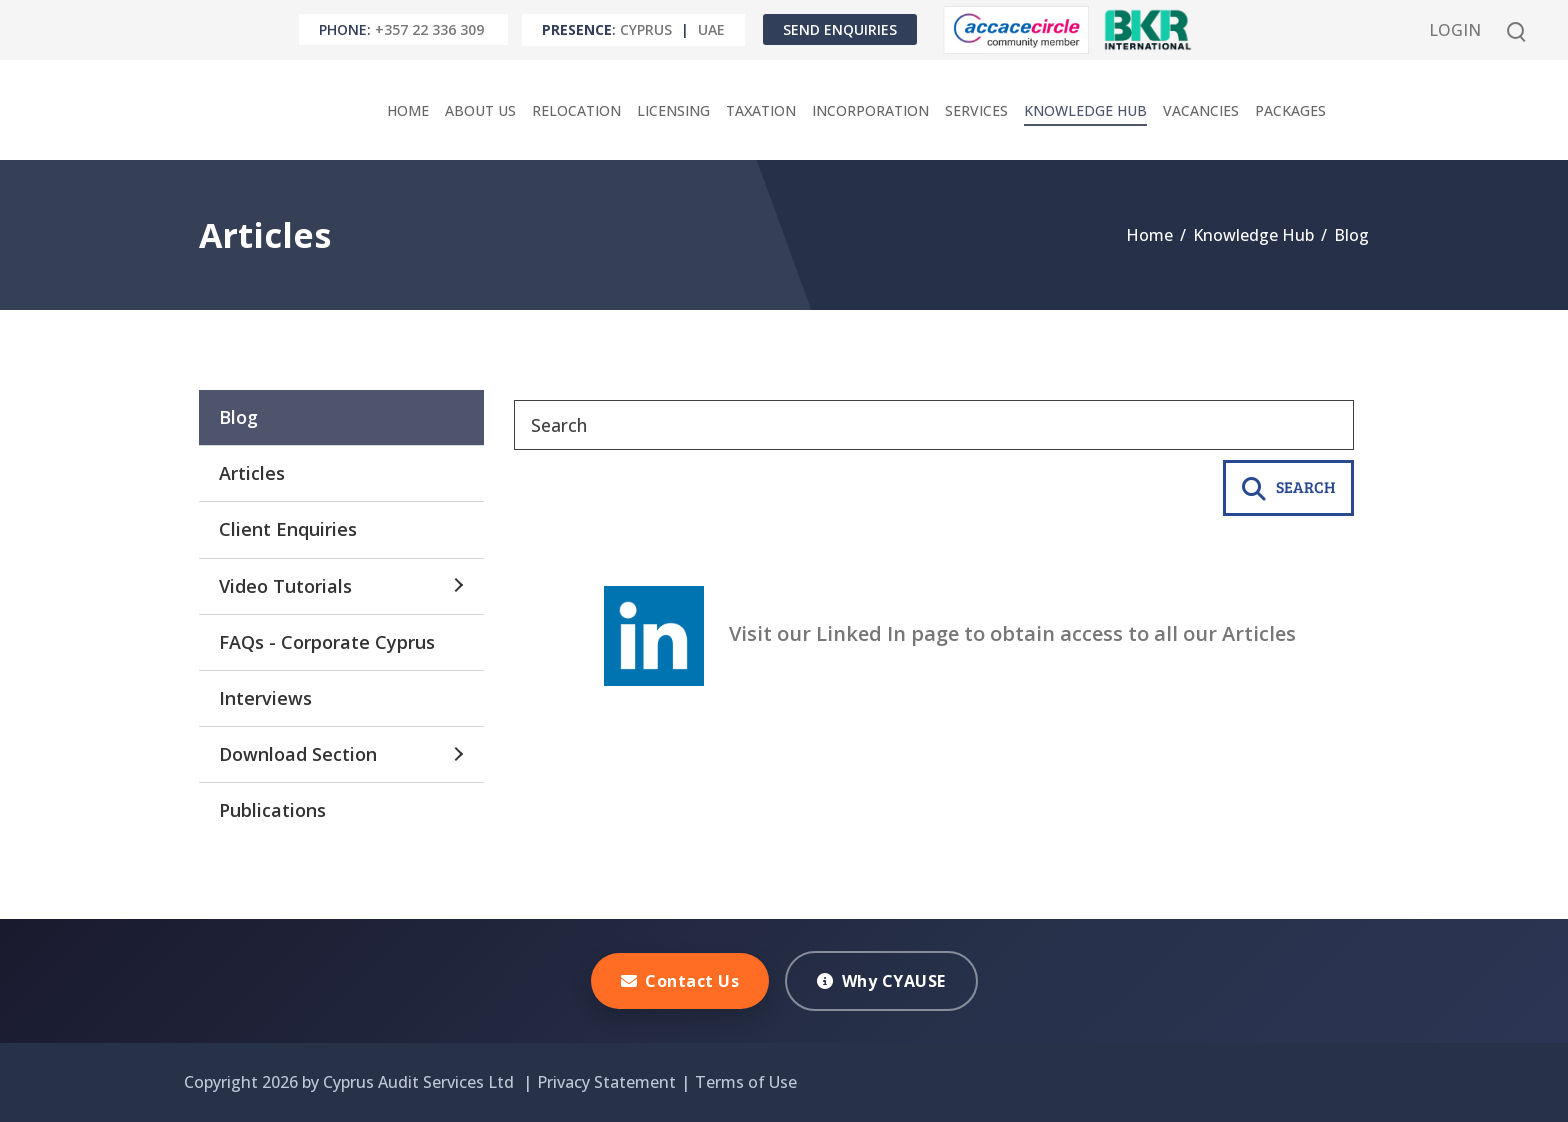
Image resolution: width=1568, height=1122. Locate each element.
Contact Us (680, 981)
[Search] (934, 425)
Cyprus (646, 29)
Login (1455, 30)
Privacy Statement (606, 1082)
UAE (711, 29)
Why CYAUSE (881, 981)
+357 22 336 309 (429, 29)
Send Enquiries (840, 29)
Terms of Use (746, 1082)
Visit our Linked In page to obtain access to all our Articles (950, 633)
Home (1149, 235)
